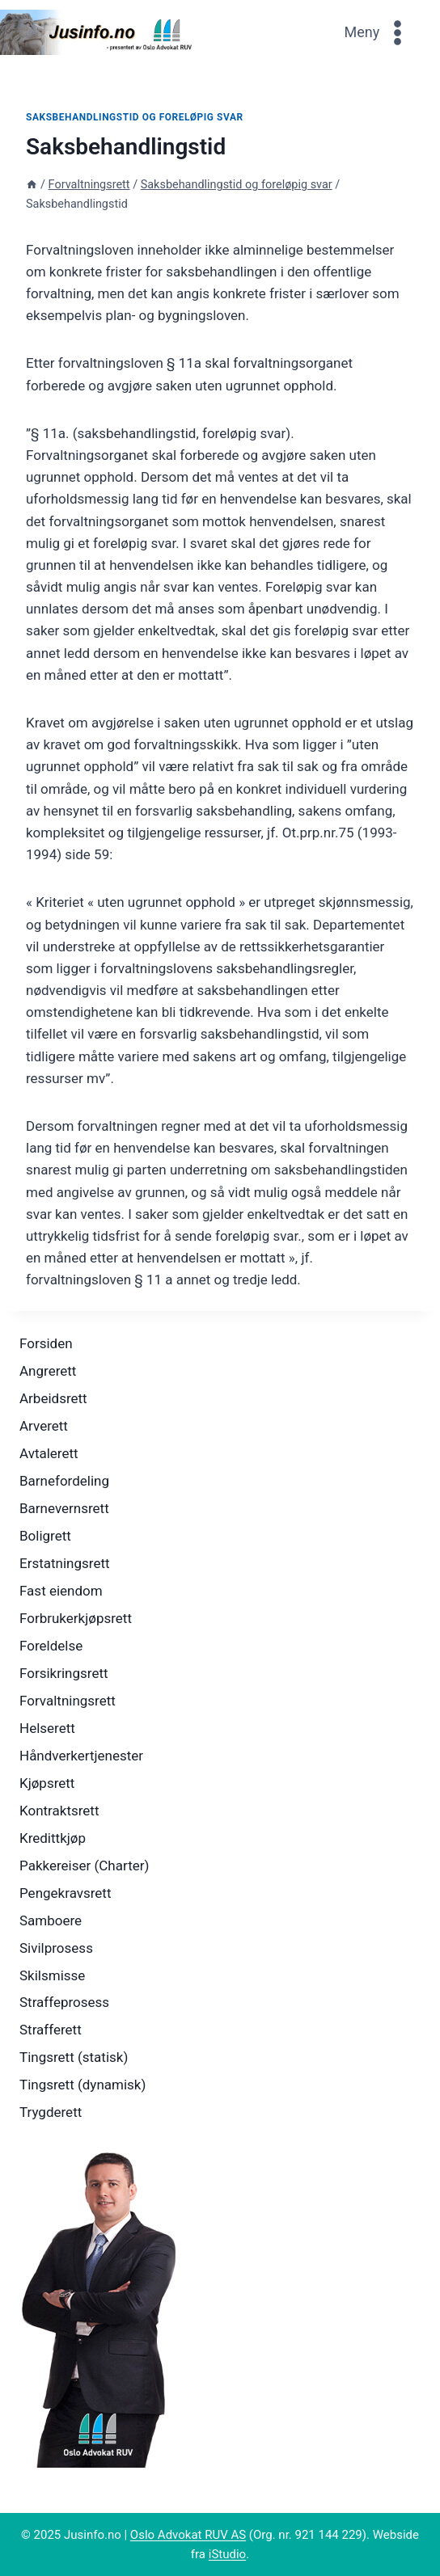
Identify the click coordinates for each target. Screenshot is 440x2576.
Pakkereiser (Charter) (84, 1865)
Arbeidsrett (53, 1398)
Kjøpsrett (46, 1783)
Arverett (43, 1426)
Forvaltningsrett (67, 1701)
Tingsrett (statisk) (73, 2057)
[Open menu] (378, 32)
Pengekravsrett (65, 1893)
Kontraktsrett (59, 1810)
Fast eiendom (61, 1591)
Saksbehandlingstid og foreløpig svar (134, 117)
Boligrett (45, 1536)
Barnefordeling (64, 1481)
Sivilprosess (56, 1948)
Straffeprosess (64, 2002)
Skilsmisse (52, 1975)
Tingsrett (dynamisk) (82, 2084)
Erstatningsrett (64, 1563)
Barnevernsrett (64, 1508)
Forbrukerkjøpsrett (75, 1618)
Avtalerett (48, 1453)
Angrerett (47, 1371)
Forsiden (46, 1343)
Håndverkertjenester (81, 1756)
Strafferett (50, 2030)
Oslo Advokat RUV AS (188, 2535)
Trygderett (50, 2112)
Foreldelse (50, 1646)
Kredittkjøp (52, 1838)
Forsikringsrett (63, 1673)
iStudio (227, 2554)
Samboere (50, 1920)
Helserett (47, 1728)
